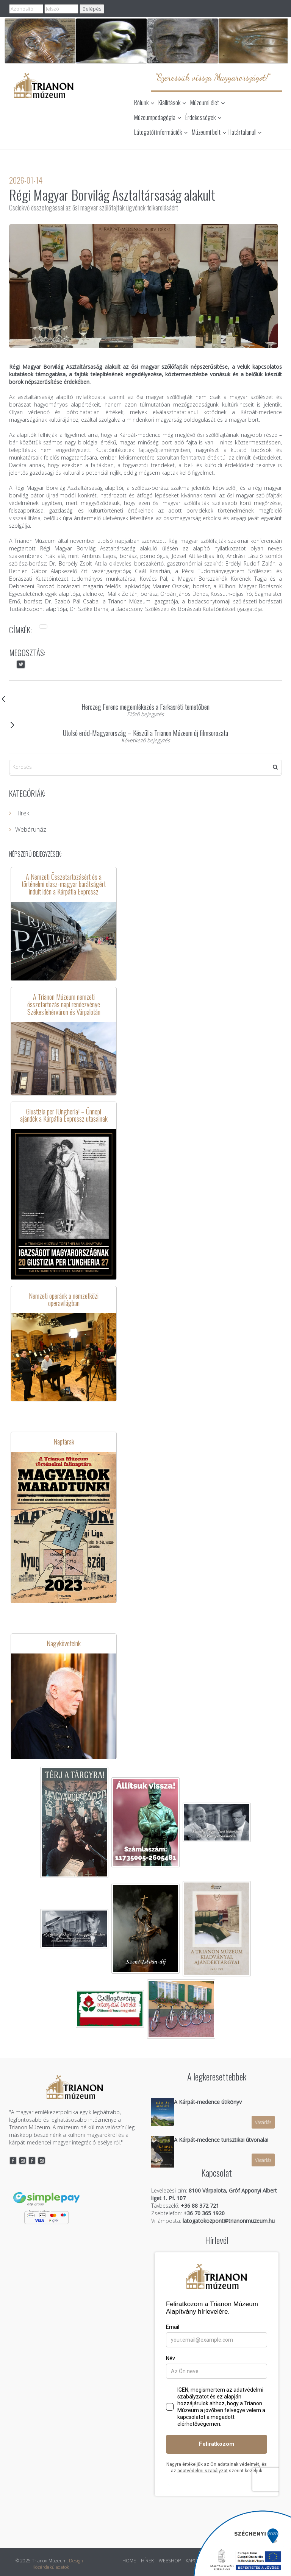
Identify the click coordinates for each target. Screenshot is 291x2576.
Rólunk (144, 102)
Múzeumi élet (207, 102)
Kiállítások (172, 102)
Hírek (19, 813)
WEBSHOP (170, 2560)
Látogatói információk (161, 132)
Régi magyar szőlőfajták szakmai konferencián (225, 540)
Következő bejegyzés (145, 740)
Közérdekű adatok (51, 2567)
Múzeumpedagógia (157, 117)
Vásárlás (263, 2122)
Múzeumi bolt (209, 132)
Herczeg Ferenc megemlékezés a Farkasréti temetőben (109, 703)
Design (76, 2560)
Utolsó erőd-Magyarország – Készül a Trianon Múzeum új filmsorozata (118, 729)
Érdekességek (203, 117)
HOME (129, 2560)
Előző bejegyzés (145, 714)
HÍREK (147, 2560)
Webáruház (27, 829)
